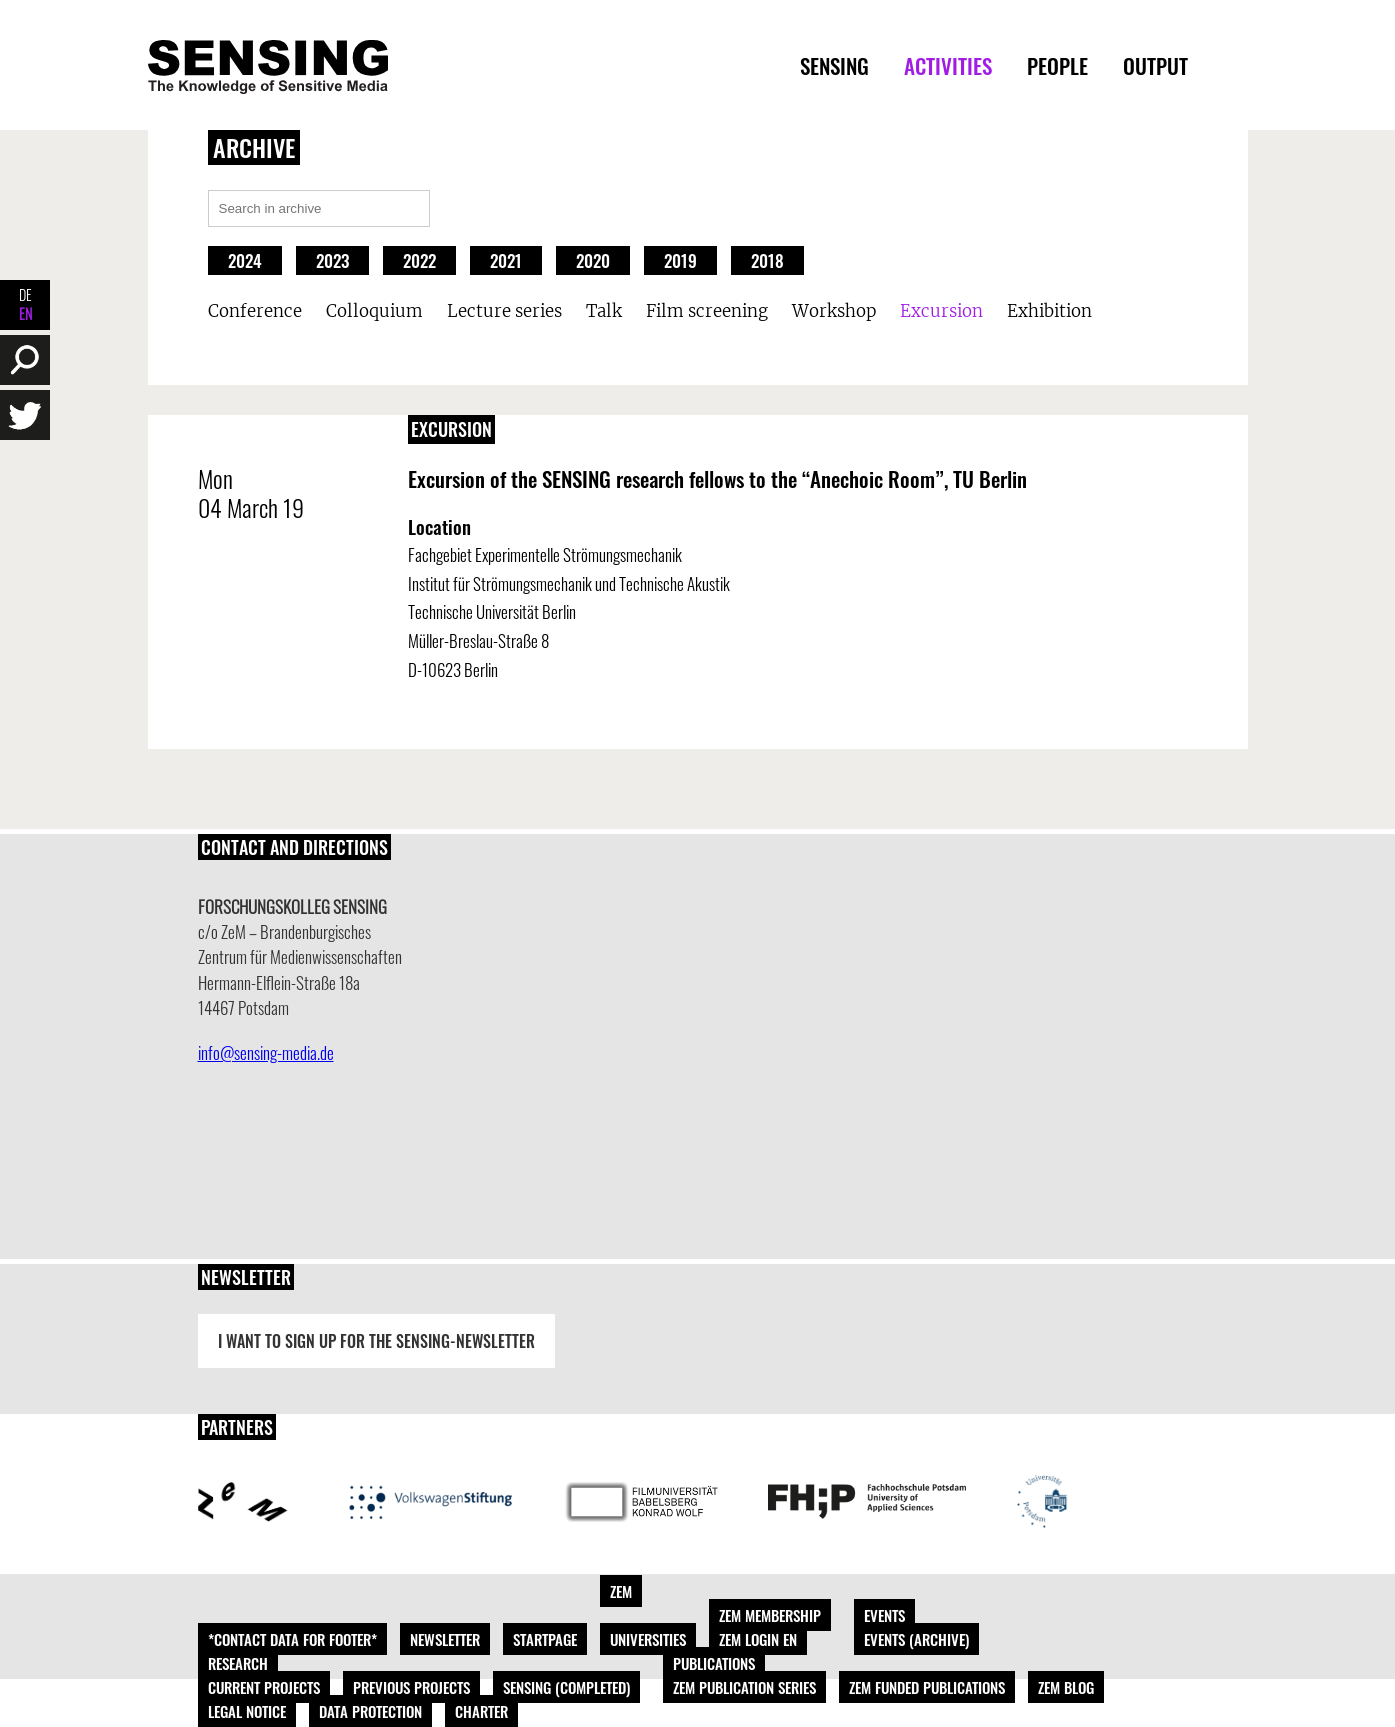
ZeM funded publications (927, 1687)
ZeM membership (770, 1615)
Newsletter (445, 1639)
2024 (245, 260)
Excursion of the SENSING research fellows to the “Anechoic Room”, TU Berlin (717, 478)
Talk (604, 311)
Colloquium (374, 311)
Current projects (264, 1687)
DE (25, 294)
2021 (506, 260)
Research (238, 1663)
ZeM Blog (1066, 1687)
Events (884, 1615)
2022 (419, 260)
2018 (767, 260)
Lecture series (504, 311)
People (1057, 65)
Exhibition (1049, 311)
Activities (948, 65)
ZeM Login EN (758, 1639)
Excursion (941, 311)
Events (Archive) (916, 1639)
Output (1155, 65)
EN (25, 313)
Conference (255, 311)
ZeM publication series (744, 1687)
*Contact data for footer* (292, 1639)
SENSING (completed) (566, 1687)
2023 (332, 260)
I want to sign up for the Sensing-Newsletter (376, 1341)
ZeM (621, 1591)
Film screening (707, 311)
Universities (648, 1639)
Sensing (834, 65)
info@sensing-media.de (266, 1052)
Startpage (545, 1639)
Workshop (834, 311)
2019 (680, 260)
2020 (593, 260)
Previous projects (411, 1687)
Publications (714, 1663)
